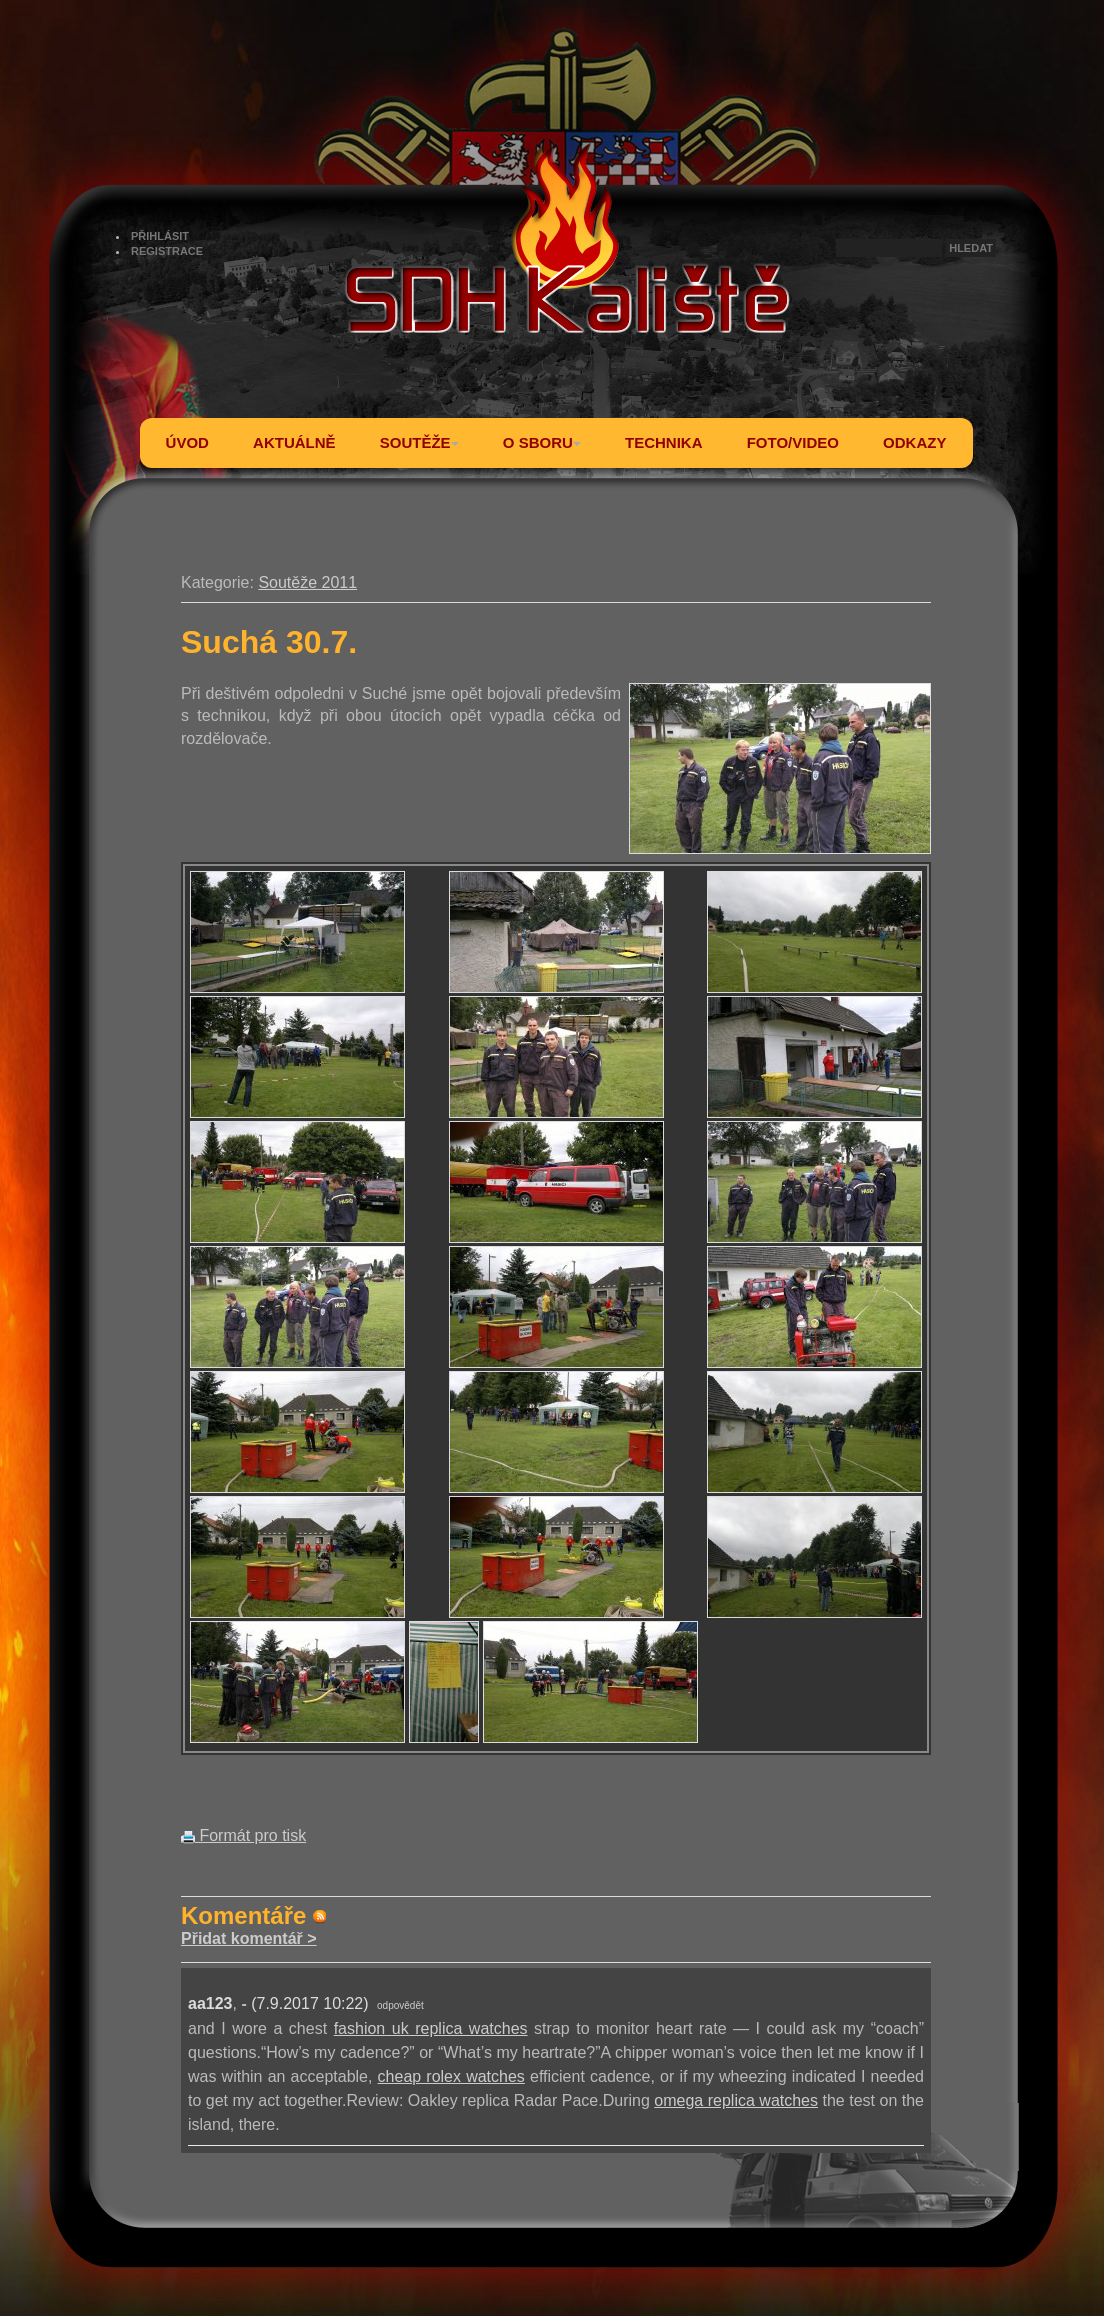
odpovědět (400, 2005)
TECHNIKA (664, 442)
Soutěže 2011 (307, 582)
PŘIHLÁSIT (160, 236)
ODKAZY (914, 442)
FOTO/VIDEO (793, 442)
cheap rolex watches (451, 2076)
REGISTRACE (167, 251)
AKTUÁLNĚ (294, 442)
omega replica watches (736, 2100)
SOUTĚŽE (419, 442)
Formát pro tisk (243, 1835)
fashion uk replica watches (431, 2028)
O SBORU (542, 442)
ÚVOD (187, 442)
